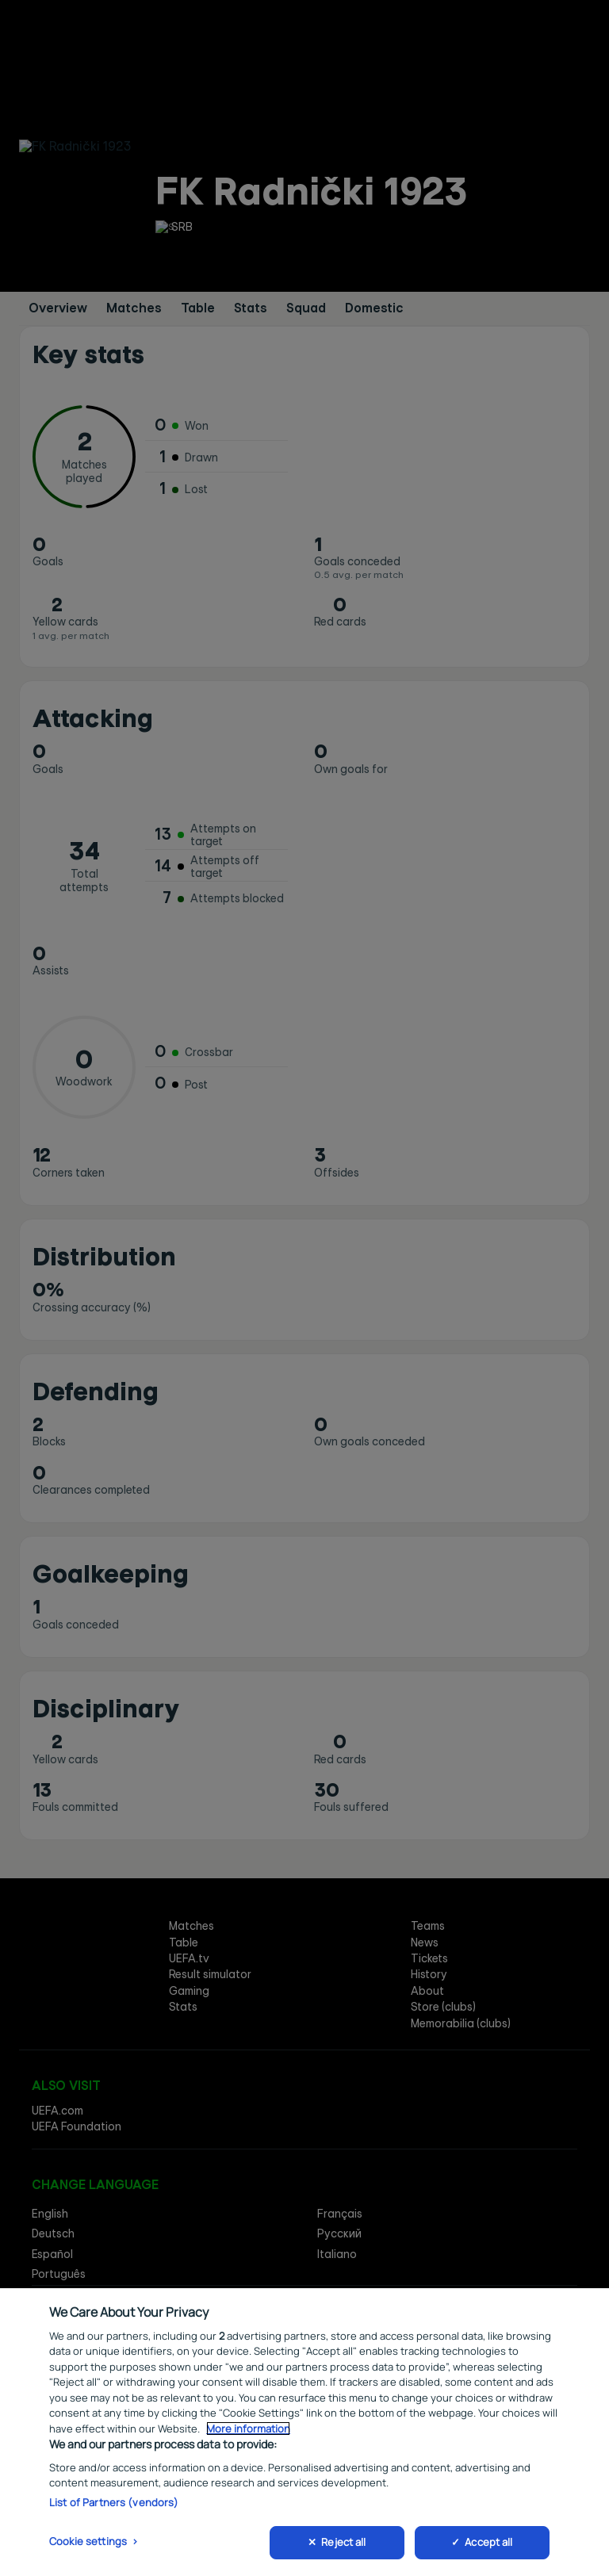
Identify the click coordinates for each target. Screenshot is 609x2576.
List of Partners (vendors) (113, 2505)
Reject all (343, 2545)
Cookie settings (88, 2544)
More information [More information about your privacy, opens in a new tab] (248, 2431)
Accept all (488, 2545)
